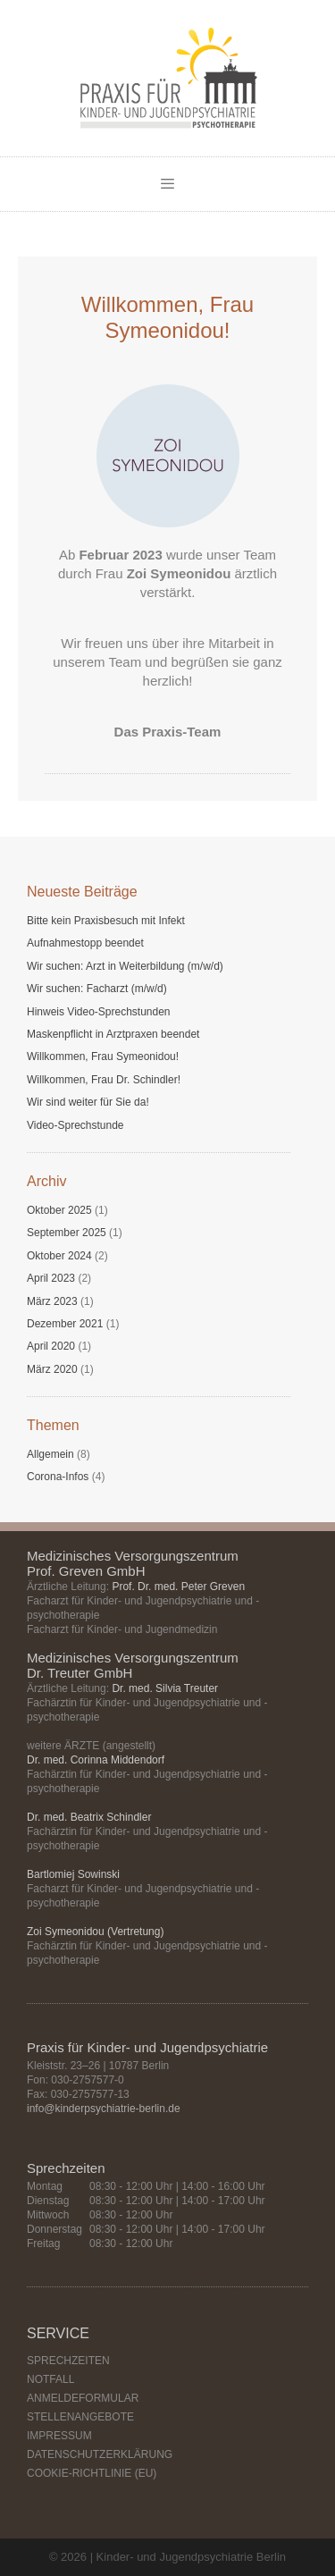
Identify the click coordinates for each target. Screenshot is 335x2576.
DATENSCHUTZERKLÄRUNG (99, 2454)
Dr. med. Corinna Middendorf (95, 1760)
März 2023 (52, 1301)
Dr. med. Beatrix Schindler (89, 1817)
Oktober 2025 (59, 1210)
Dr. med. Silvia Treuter (165, 1688)
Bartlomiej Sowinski (73, 1874)
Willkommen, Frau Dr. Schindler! (103, 1079)
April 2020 (51, 1346)
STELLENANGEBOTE (80, 2417)
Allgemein (50, 1454)
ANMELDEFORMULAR (82, 2398)
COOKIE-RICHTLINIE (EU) (91, 2473)
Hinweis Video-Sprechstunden (99, 1012)
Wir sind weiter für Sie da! (88, 1102)
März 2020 (52, 1369)
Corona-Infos (57, 1476)
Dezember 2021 (65, 1323)
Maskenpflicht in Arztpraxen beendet (113, 1034)
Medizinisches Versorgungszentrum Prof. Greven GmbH (133, 1563)
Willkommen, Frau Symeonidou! (103, 1056)
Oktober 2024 (59, 1256)
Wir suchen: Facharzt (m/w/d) (97, 988)
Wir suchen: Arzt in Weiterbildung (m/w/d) (125, 966)
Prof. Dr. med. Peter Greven (178, 1586)
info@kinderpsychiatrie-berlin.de (103, 2108)
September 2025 (66, 1232)
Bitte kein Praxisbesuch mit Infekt (106, 920)
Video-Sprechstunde (75, 1125)
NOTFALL (50, 2379)
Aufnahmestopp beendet (85, 943)
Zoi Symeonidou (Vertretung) (95, 1931)
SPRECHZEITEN (68, 2360)
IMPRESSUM (59, 2435)
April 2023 (51, 1278)
